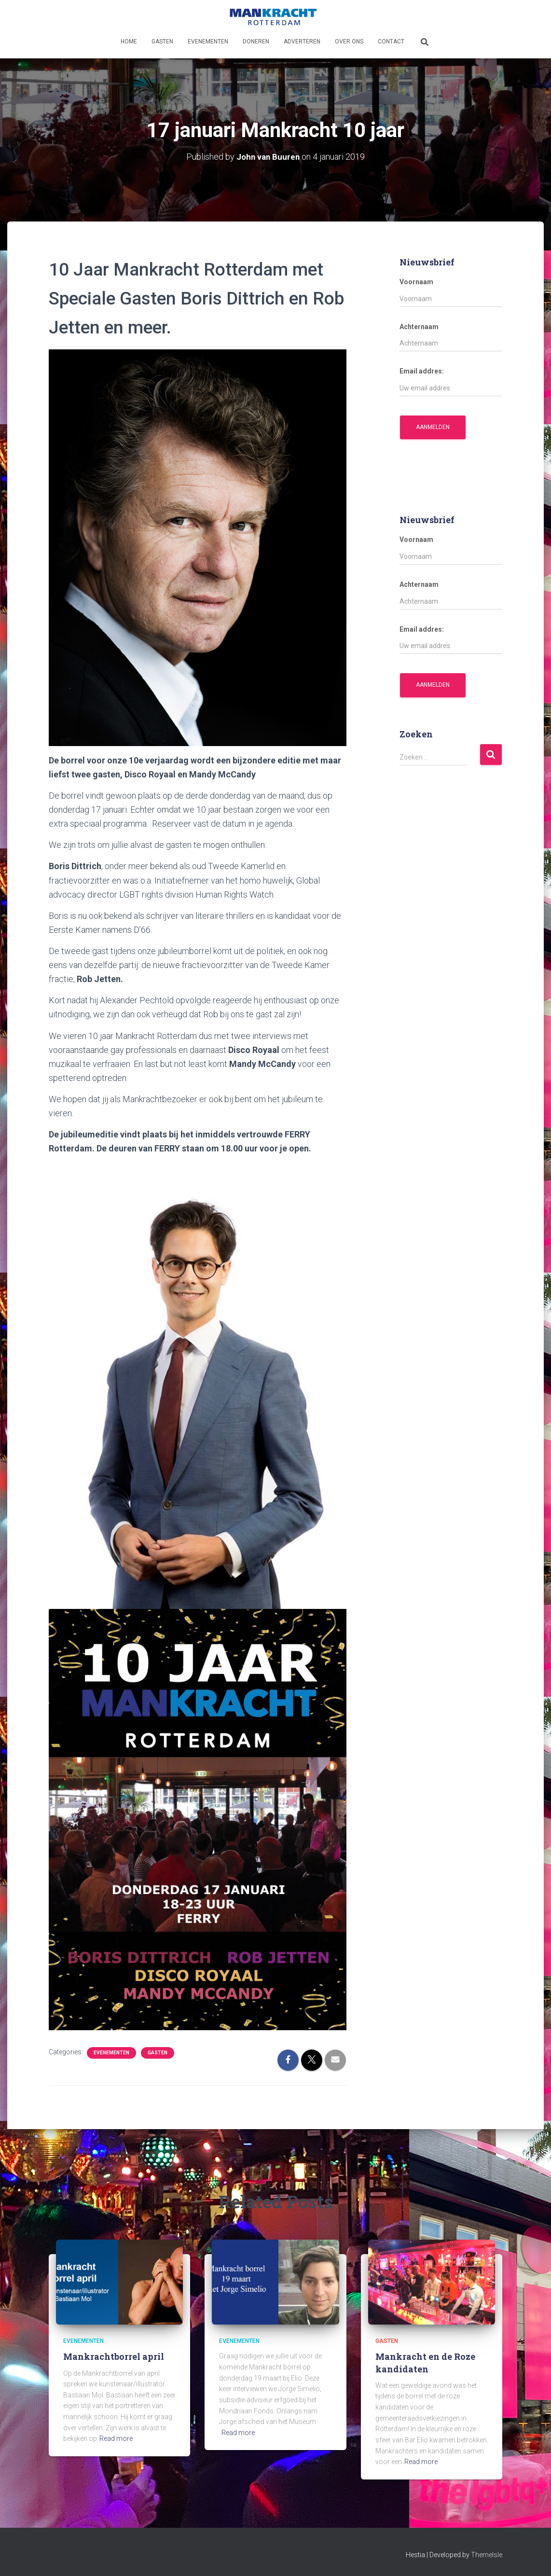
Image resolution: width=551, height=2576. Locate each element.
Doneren (256, 41)
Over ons (349, 41)
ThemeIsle (486, 2555)
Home (129, 41)
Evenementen (208, 41)
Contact (391, 41)
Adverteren (302, 41)
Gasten (162, 41)
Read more (116, 2438)
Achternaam (419, 327)
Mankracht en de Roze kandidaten (425, 2362)
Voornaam (416, 282)
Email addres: (421, 371)
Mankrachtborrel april (113, 2356)
